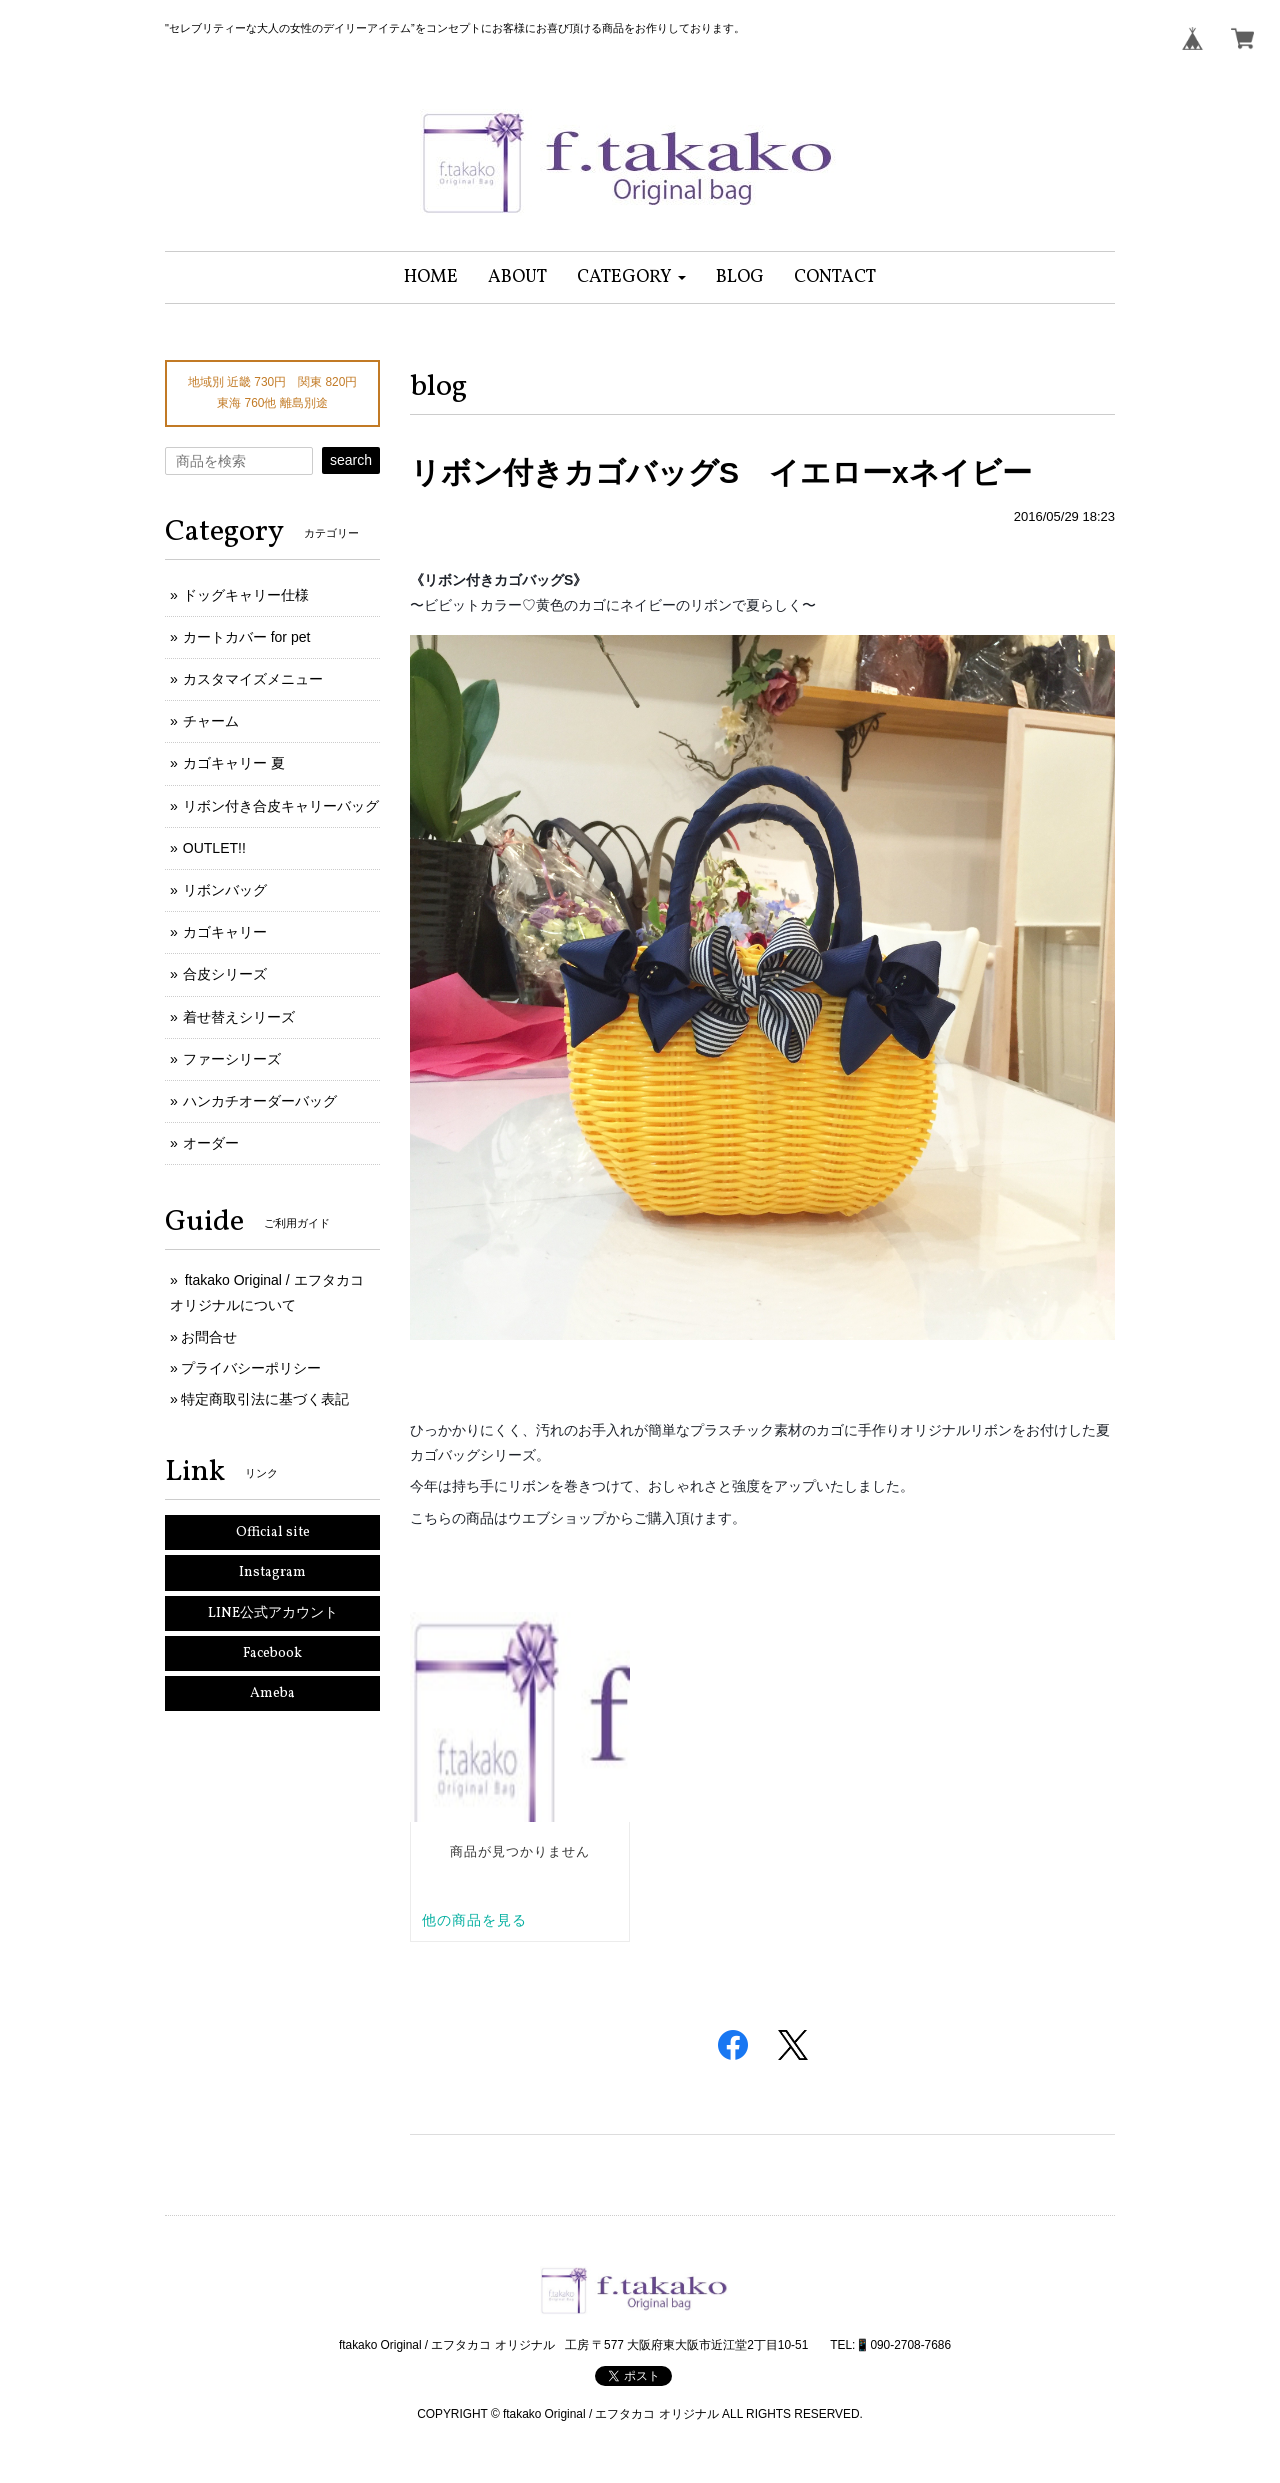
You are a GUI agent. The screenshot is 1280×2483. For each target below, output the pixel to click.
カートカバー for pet (247, 637)
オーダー (211, 1143)
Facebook (272, 1653)
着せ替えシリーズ (239, 1017)
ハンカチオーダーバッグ (260, 1101)
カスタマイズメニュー (253, 679)
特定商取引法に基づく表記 (265, 1399)
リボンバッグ (225, 890)
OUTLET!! (214, 848)
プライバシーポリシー (251, 1368)
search (351, 460)
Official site (273, 1532)
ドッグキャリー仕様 (246, 595)
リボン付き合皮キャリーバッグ (281, 806)
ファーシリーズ (232, 1059)
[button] (631, 277)
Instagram (272, 1572)
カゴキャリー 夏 (234, 763)
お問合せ (209, 1337)
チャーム (211, 721)
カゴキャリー (225, 932)
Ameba (272, 1693)
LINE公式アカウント (273, 1613)
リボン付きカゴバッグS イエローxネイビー (721, 472)
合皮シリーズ (225, 974)
